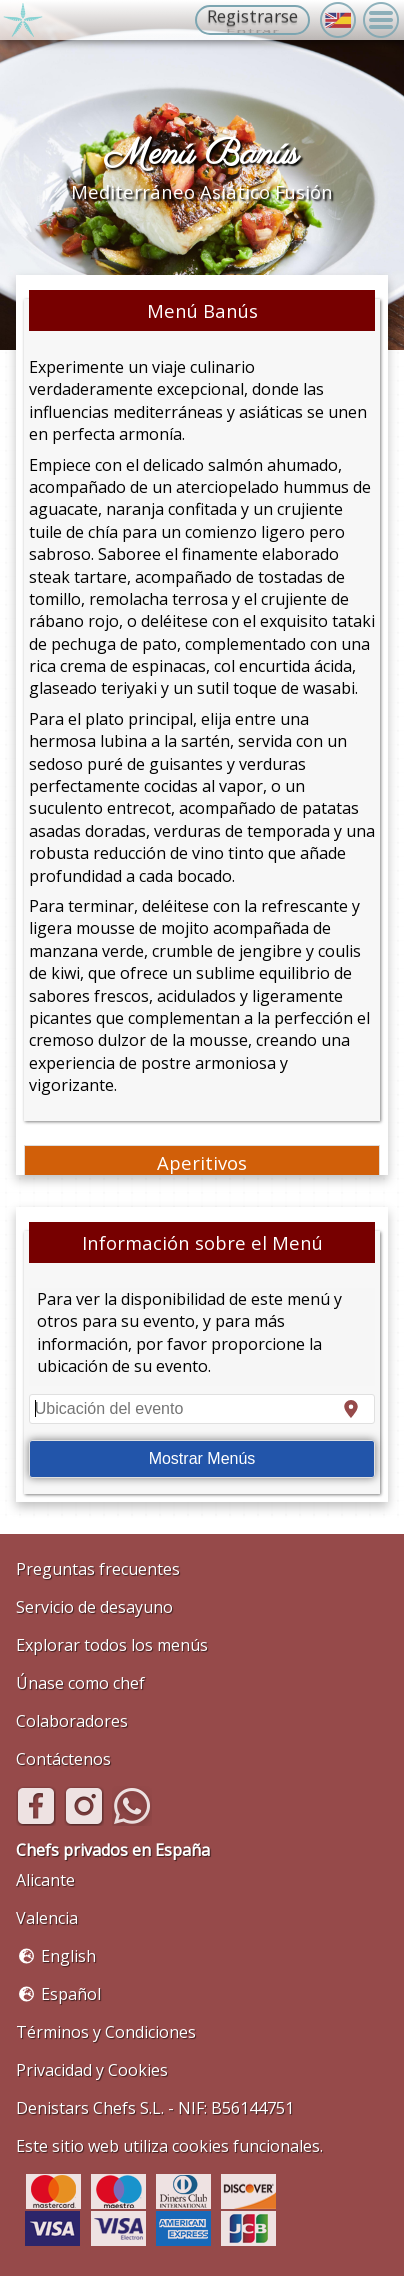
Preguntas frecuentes (98, 1569)
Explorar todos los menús (112, 1645)
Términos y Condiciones (106, 2032)
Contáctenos (63, 1759)
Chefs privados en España (113, 1850)
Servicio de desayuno (94, 1607)
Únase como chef (80, 1683)
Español (71, 1994)
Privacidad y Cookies (92, 2070)
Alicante (45, 1880)
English (68, 1956)
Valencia (47, 1918)
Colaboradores (72, 1721)
